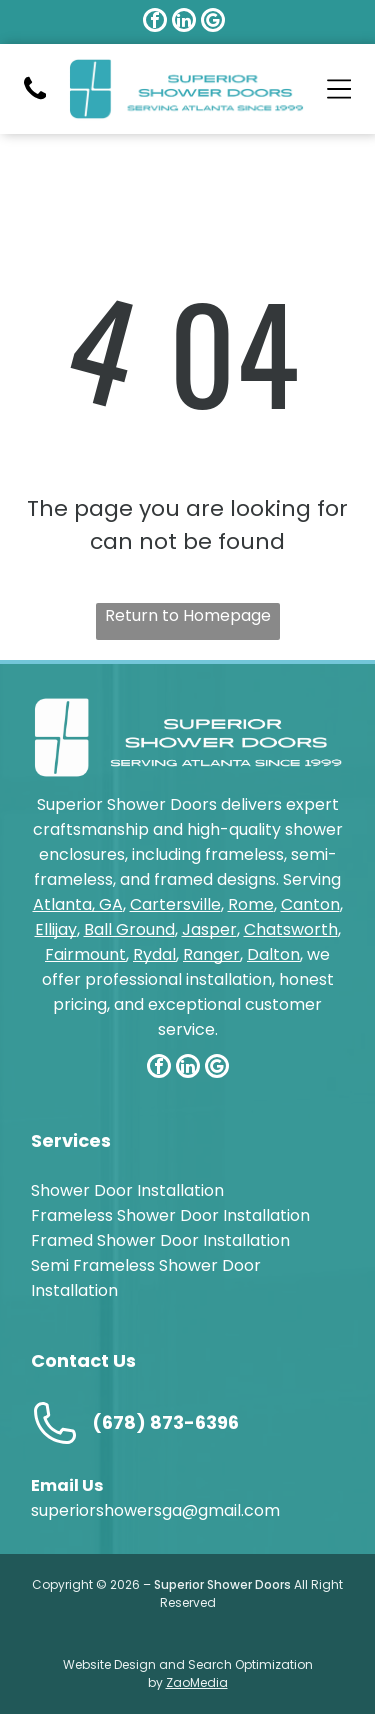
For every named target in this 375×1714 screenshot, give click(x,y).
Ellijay (56, 929)
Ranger (211, 954)
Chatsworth (291, 929)
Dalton (273, 954)
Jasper (209, 929)
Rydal (154, 954)
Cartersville (175, 904)
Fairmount (85, 954)
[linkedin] (184, 22)
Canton (310, 904)
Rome (251, 904)
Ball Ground (129, 929)
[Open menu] (339, 89)
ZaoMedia (197, 1682)
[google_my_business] (213, 22)
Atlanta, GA (78, 904)
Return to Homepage (188, 615)
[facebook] (155, 22)
